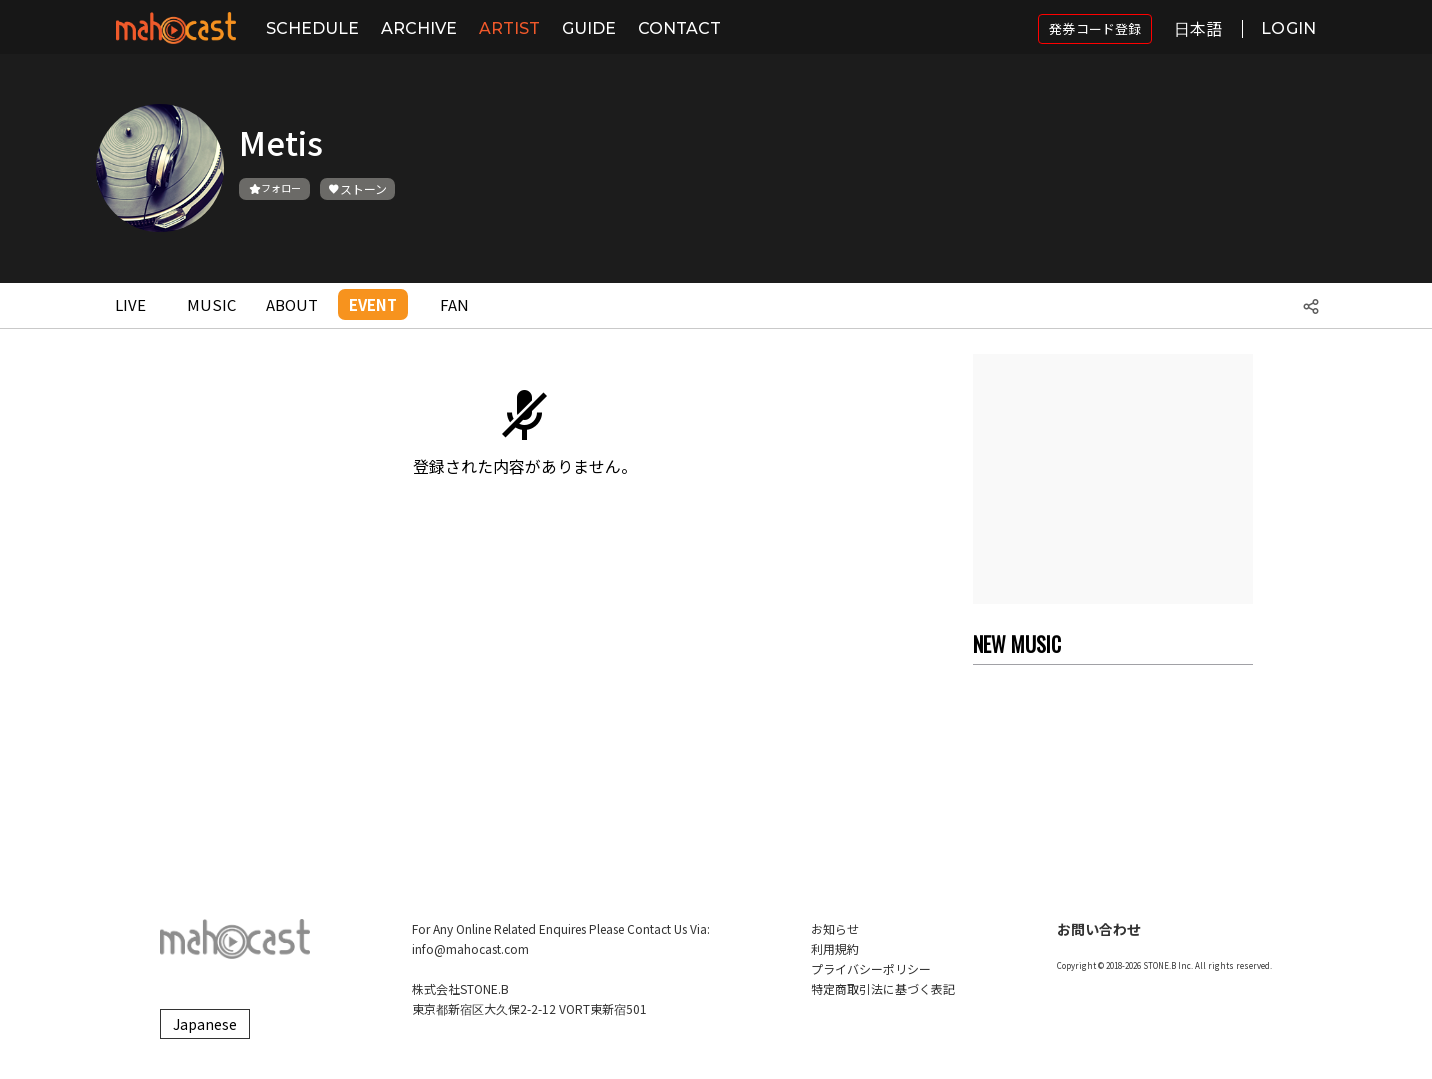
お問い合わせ (1099, 929)
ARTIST (509, 28)
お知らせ (835, 928)
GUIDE (589, 28)
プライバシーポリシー (871, 968)
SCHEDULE (312, 28)
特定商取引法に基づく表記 (883, 988)
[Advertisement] (1113, 479)
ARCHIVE (419, 28)
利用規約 (835, 948)
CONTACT (679, 28)
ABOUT (292, 304)
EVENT (373, 304)
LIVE (130, 304)
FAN (454, 304)
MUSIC (211, 304)
